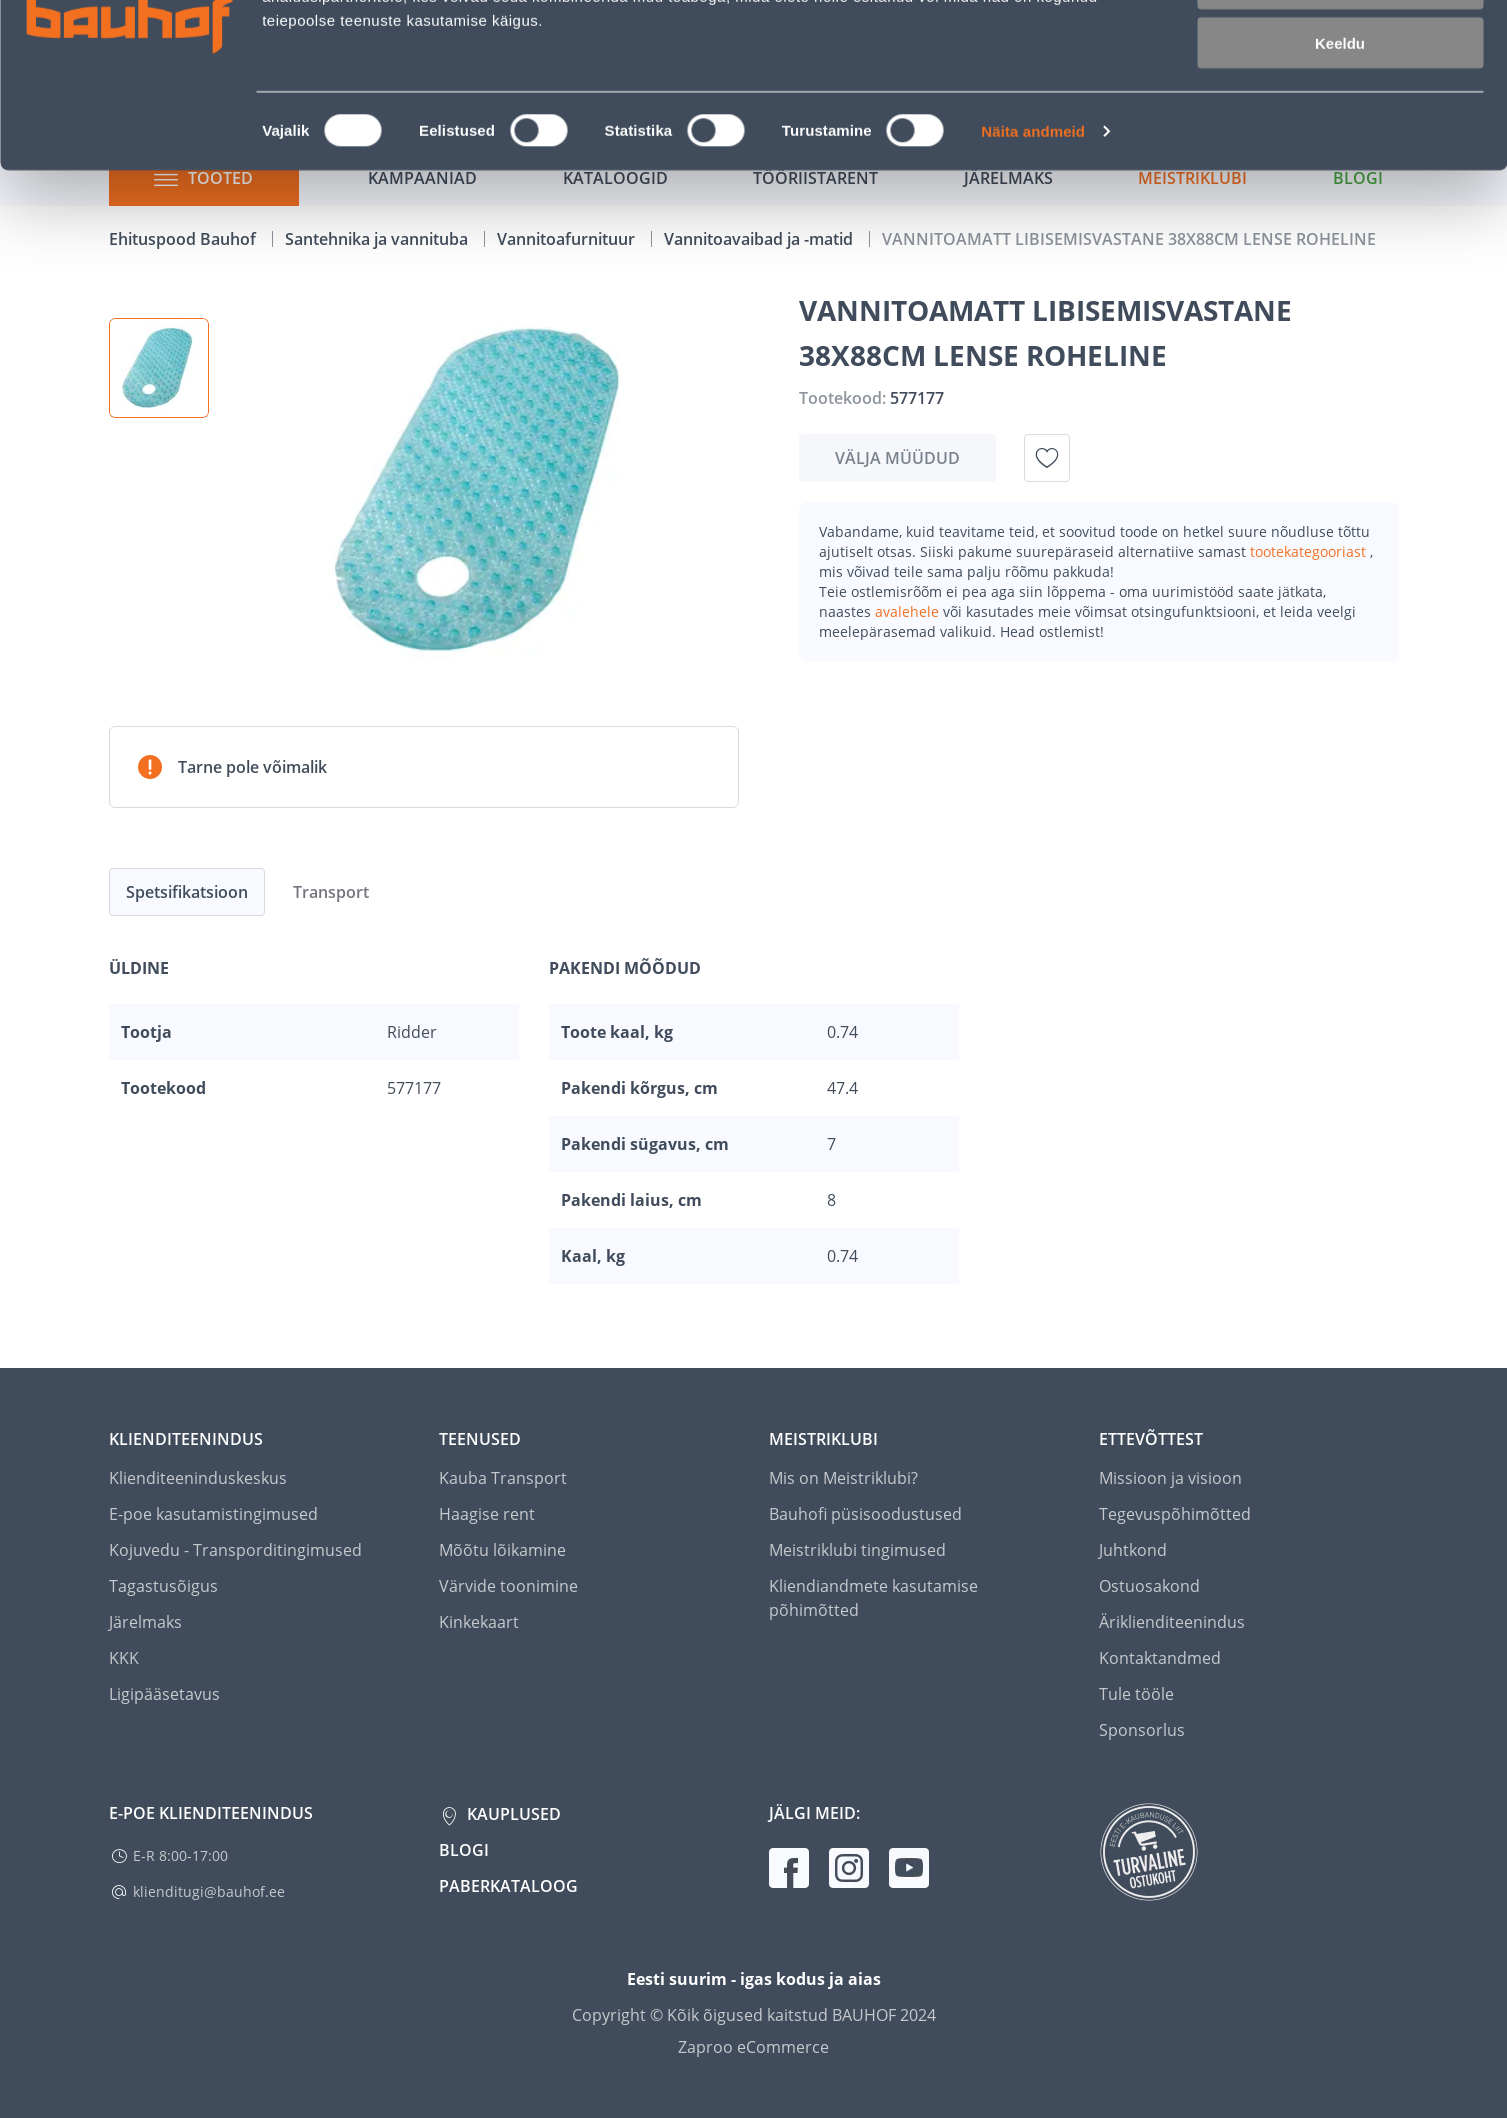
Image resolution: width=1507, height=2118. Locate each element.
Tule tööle (1136, 1694)
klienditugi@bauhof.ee (209, 1891)
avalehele (909, 611)
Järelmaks (145, 1622)
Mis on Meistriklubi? (843, 1478)
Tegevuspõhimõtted (1175, 1514)
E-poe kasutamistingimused (213, 1514)
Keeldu (1340, 167)
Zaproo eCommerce (753, 2047)
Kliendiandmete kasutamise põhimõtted (873, 1598)
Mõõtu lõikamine (502, 1550)
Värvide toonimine (508, 1586)
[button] (159, 368)
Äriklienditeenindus (1172, 1622)
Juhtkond (1133, 1550)
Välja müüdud (897, 458)
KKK (124, 1658)
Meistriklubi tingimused (857, 1550)
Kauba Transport (503, 1478)
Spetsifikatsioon (187, 892)
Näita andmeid (1033, 255)
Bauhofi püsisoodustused (865, 1514)
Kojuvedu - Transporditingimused (235, 1550)
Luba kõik (1340, 49)
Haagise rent (487, 1514)
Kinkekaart (479, 1622)
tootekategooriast (1310, 551)
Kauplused (512, 1814)
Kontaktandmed (1160, 1658)
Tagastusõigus (163, 1586)
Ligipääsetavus (164, 1694)
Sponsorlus (1142, 1730)
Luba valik (1339, 108)
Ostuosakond (1149, 1586)
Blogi (464, 1850)
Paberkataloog (508, 1886)
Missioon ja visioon (1170, 1478)
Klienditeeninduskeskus (198, 1478)
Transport (331, 892)
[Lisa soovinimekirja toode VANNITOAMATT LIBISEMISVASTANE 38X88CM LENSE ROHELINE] (1047, 458)
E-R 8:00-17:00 (180, 1855)
